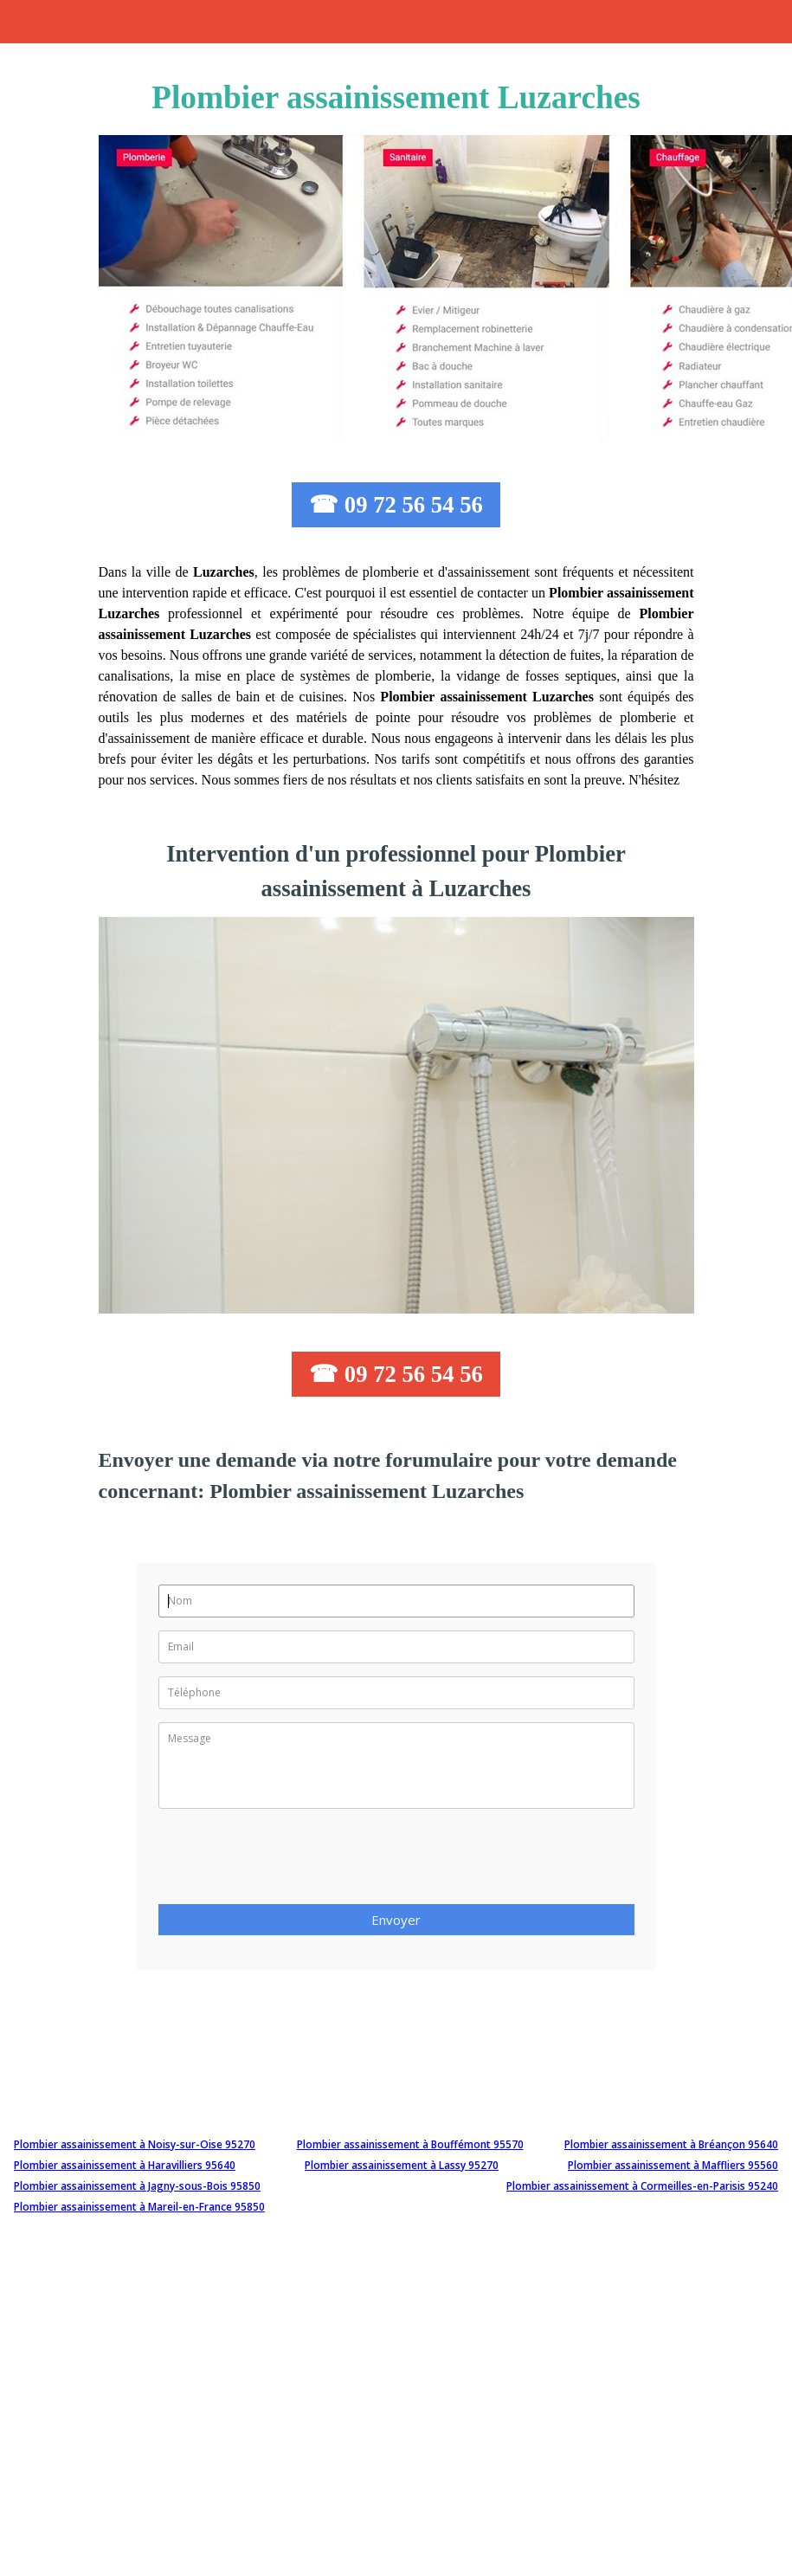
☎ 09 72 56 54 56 (396, 505)
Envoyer (396, 1919)
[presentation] (290, 1861)
